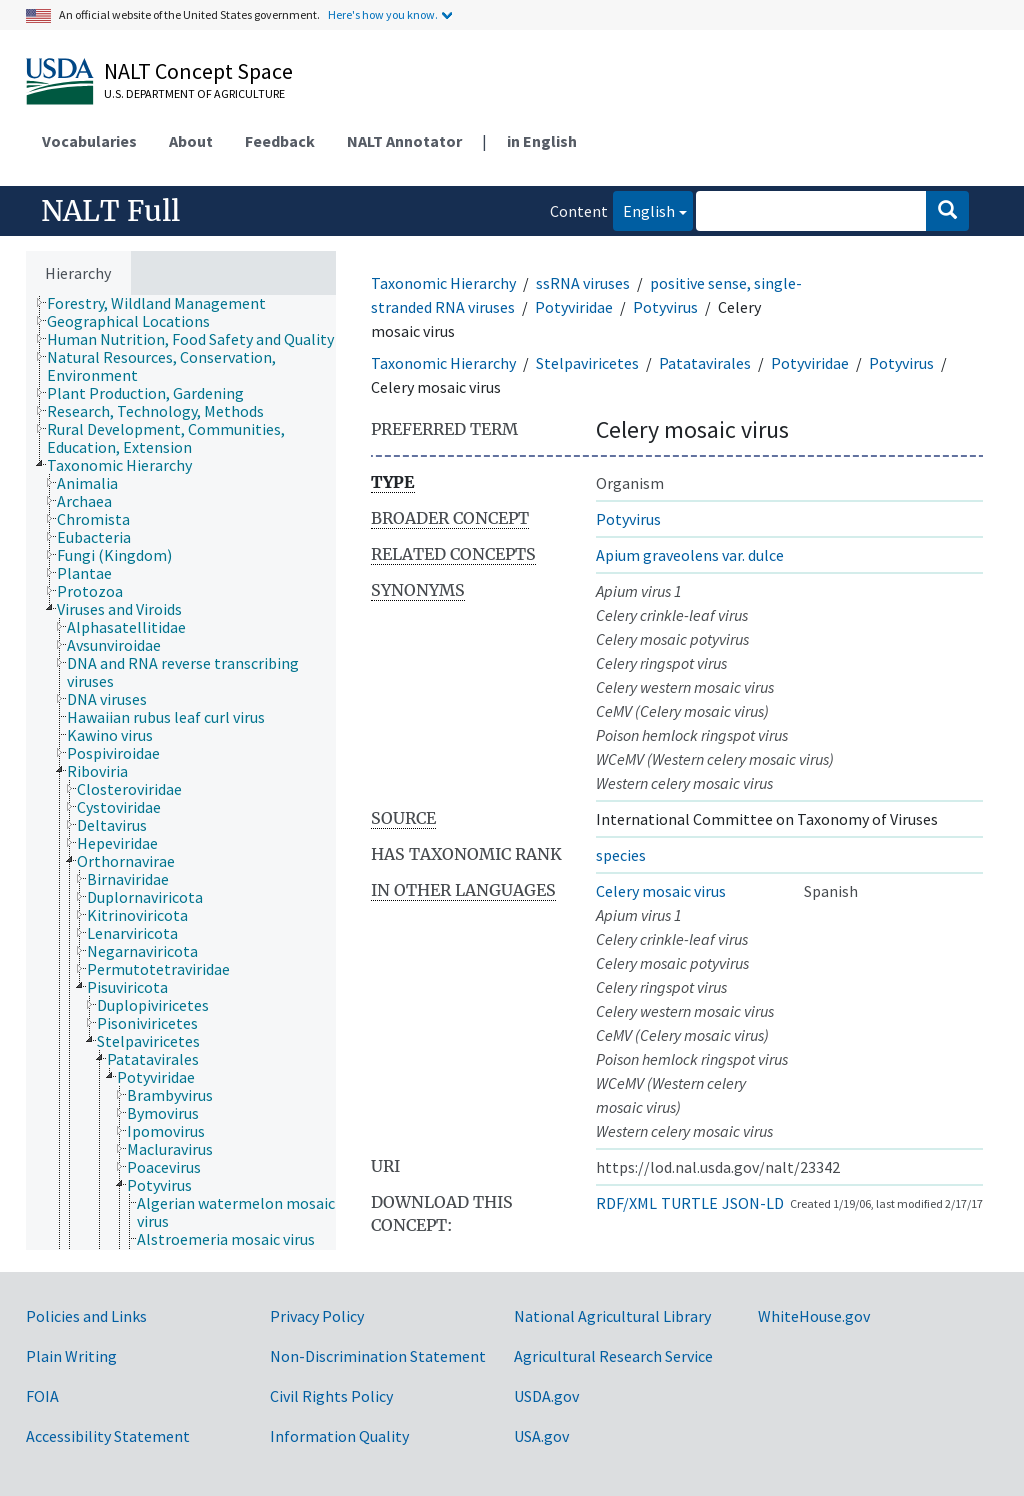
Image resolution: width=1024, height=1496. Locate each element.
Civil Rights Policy (331, 1396)
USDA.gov (546, 1396)
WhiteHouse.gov (814, 1316)
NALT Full (110, 211)
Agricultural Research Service (613, 1356)
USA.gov (541, 1436)
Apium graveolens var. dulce (690, 555)
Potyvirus (665, 307)
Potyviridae (574, 307)
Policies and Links (86, 1316)
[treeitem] (165, 303)
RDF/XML (626, 1203)
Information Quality (339, 1436)
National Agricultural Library (612, 1316)
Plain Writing (71, 1356)
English (644, 209)
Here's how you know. (383, 14)
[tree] (181, 772)
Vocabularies (89, 141)
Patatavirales (705, 363)
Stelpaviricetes (587, 363)
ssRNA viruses (583, 283)
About (191, 141)
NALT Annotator (404, 141)
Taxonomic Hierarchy (443, 283)
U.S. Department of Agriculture (194, 93)
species (621, 855)
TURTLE (689, 1203)
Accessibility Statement (108, 1436)
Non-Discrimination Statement (378, 1356)
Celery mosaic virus (661, 891)
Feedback (280, 141)
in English (542, 141)
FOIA (42, 1396)
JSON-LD (753, 1203)
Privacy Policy (317, 1316)
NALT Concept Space (198, 71)
